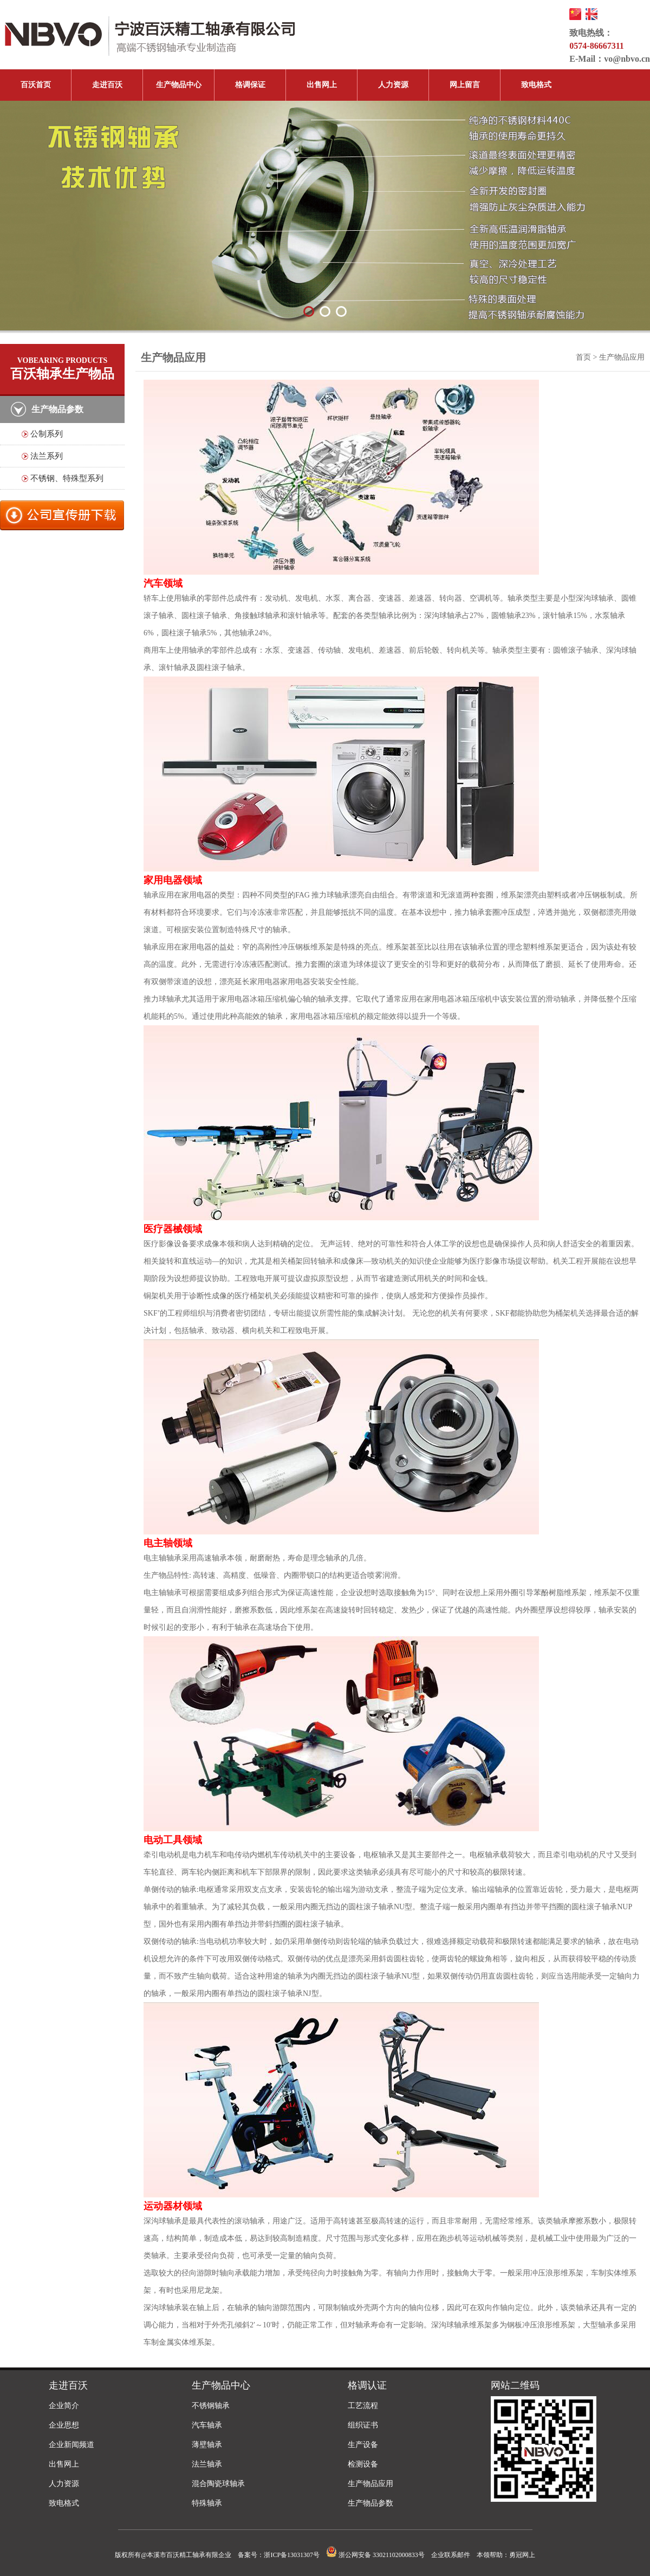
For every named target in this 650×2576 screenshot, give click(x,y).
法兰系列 (46, 456)
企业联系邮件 (450, 2555)
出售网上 (322, 85)
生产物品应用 (370, 2484)
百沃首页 (36, 85)
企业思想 (64, 2425)
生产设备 (363, 2445)
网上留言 (465, 85)
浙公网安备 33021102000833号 (375, 2555)
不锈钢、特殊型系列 (66, 478)
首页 (583, 357)
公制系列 (46, 434)
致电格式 (536, 85)
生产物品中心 (179, 85)
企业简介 (64, 2406)
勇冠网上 (522, 2555)
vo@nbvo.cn (627, 58)
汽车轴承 (207, 2425)
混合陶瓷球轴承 (218, 2484)
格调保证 (250, 85)
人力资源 (393, 85)
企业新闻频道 (71, 2445)
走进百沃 (107, 85)
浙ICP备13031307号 (292, 2555)
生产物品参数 (370, 2503)
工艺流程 (363, 2406)
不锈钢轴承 (211, 2406)
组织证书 (363, 2425)
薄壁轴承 (207, 2445)
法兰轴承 (207, 2464)
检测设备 (363, 2464)
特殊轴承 (207, 2503)
